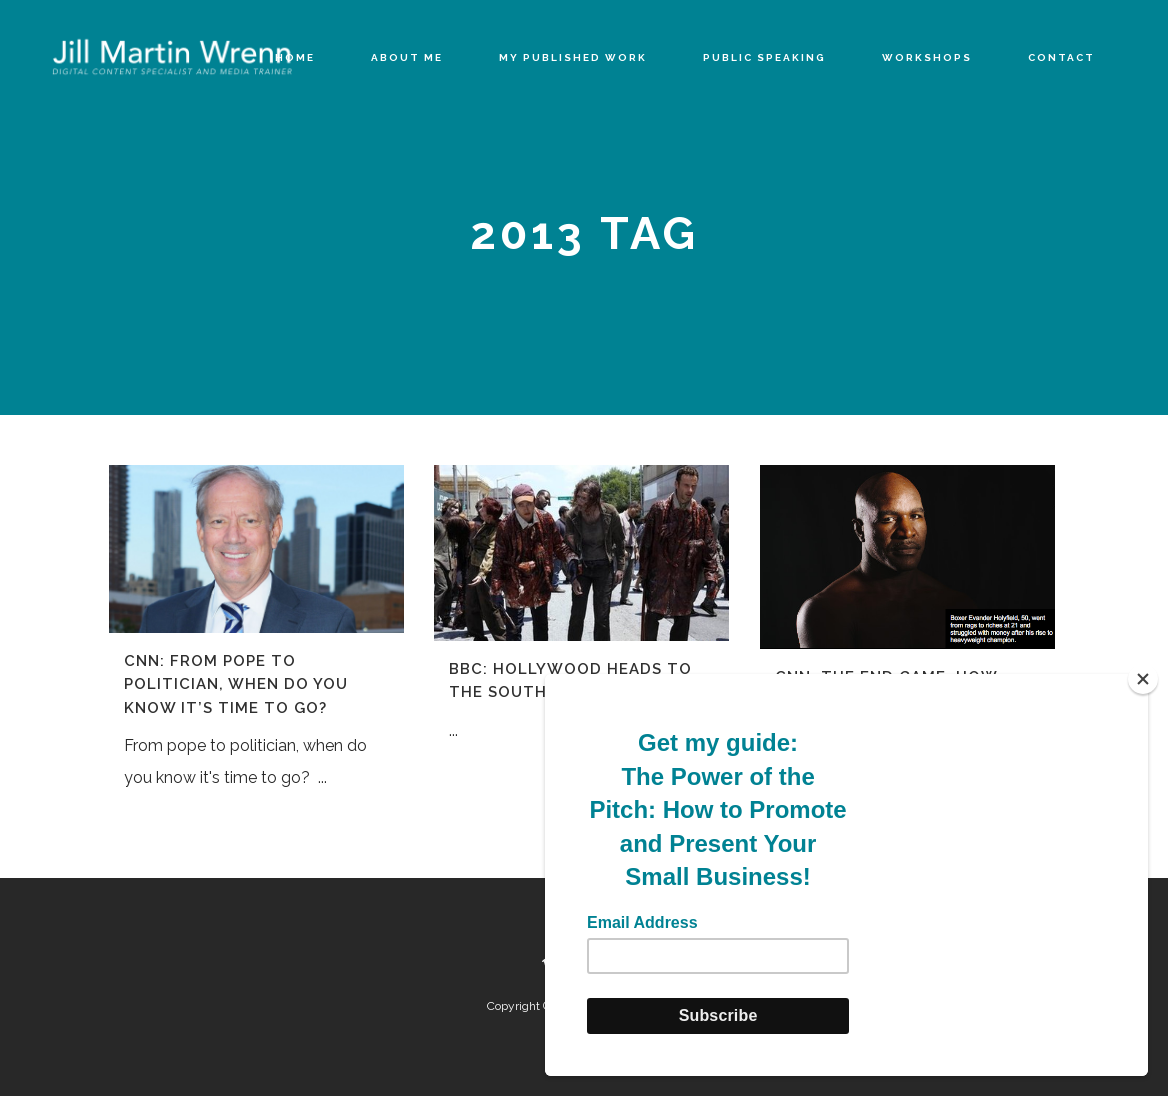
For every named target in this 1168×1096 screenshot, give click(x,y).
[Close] (1143, 679)
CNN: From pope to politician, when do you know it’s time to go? (236, 684)
